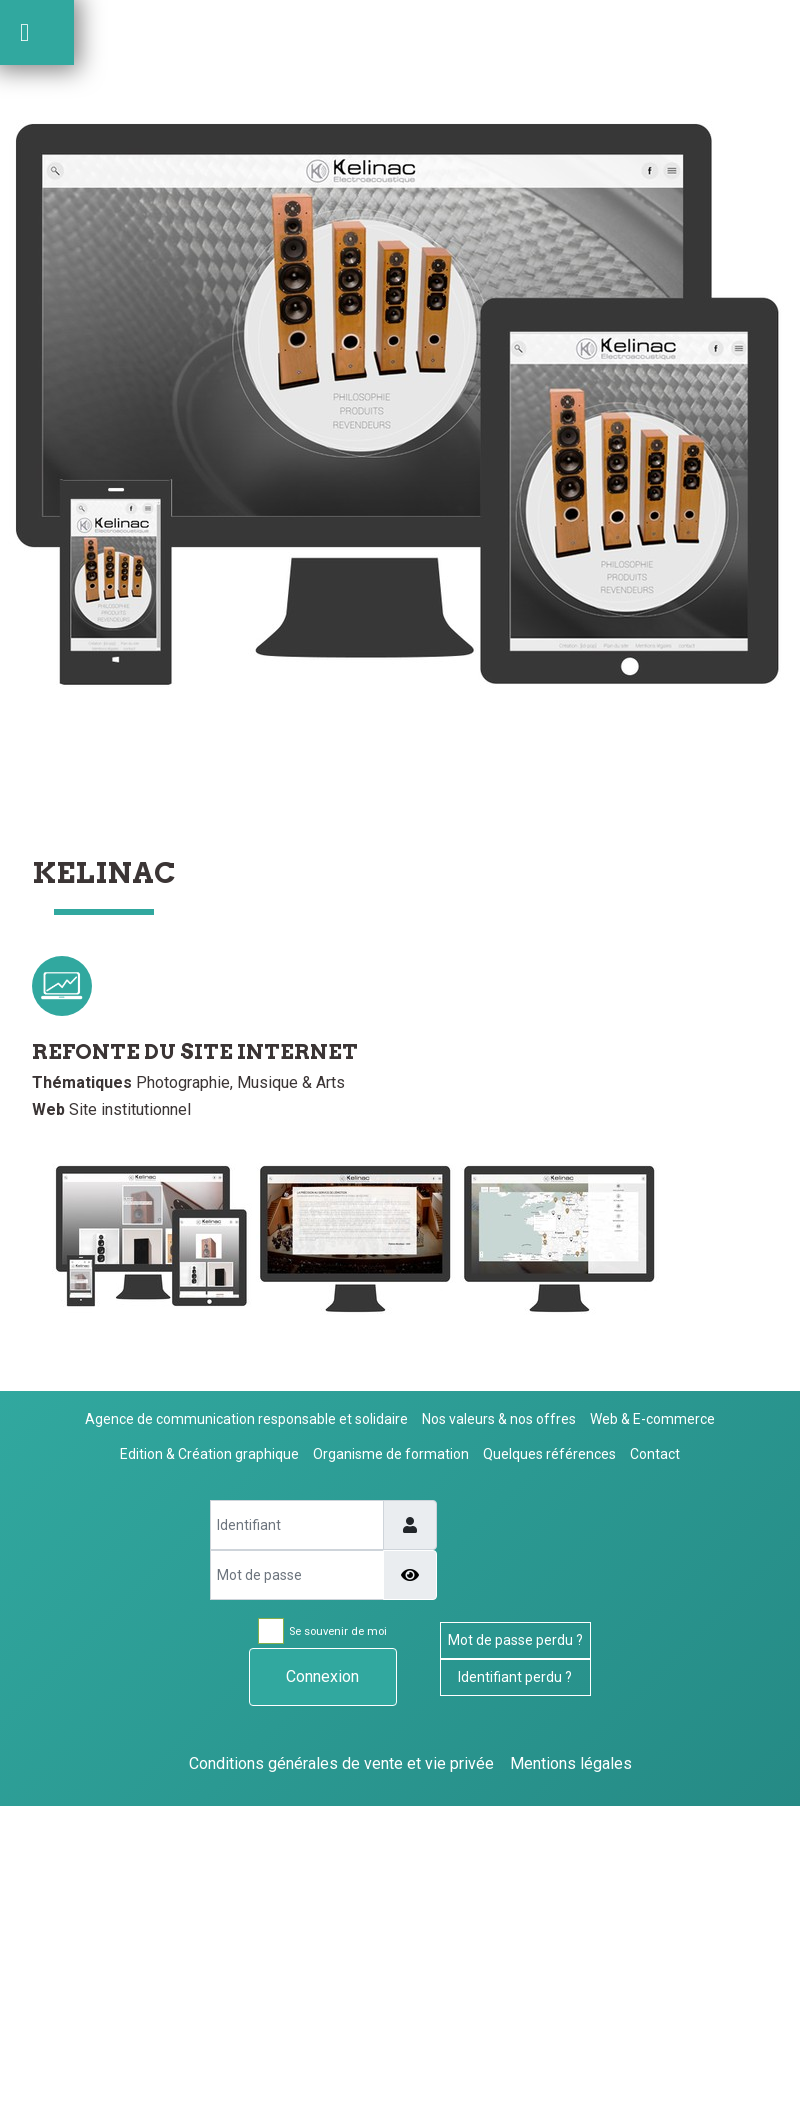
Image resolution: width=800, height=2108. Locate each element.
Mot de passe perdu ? (515, 1640)
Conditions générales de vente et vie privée (341, 1763)
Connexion (322, 1676)
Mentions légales (571, 1763)
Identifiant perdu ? (515, 1677)
